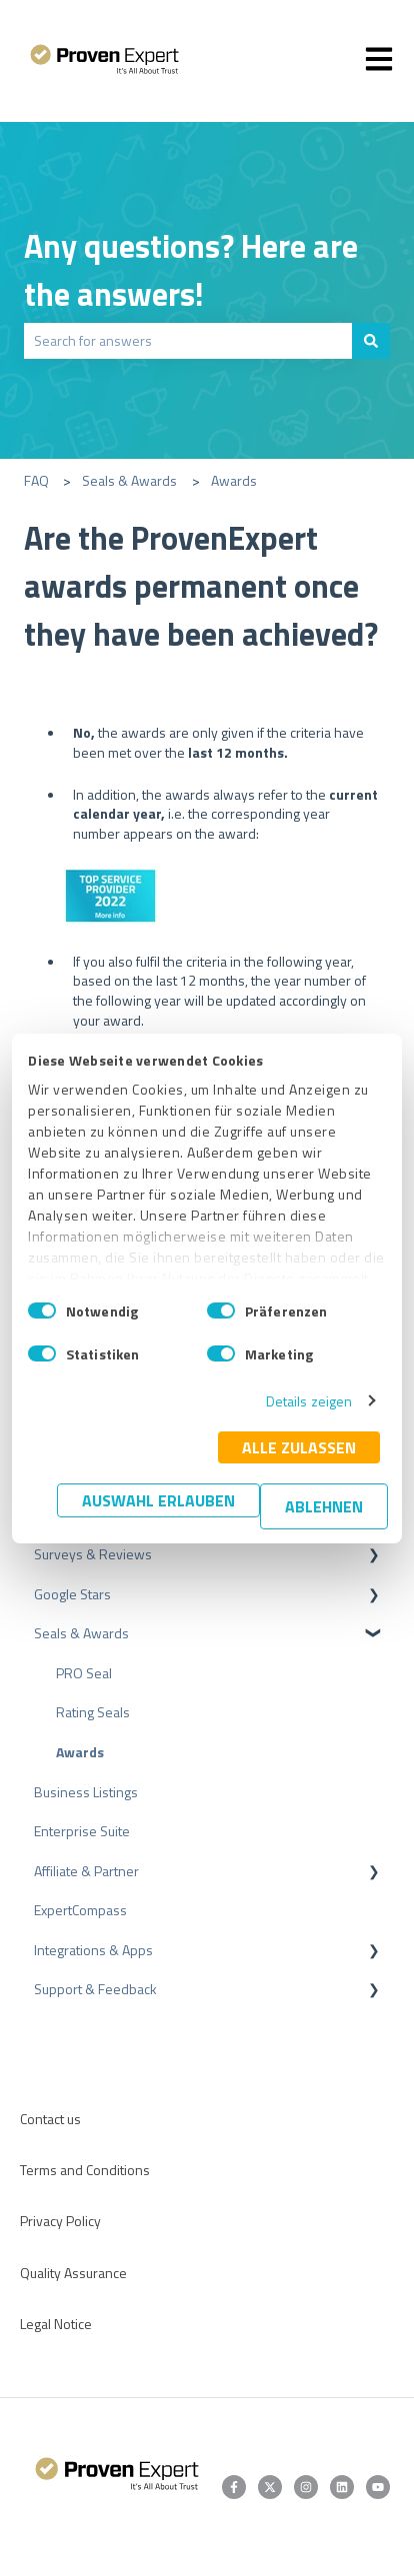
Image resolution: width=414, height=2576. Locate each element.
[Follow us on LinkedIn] (342, 2487)
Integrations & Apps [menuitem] (93, 1949)
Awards (234, 480)
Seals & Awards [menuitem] (81, 1632)
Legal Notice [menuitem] (56, 2323)
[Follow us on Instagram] (306, 2487)
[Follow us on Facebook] (234, 2487)
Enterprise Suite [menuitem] (82, 1830)
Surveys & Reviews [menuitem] (93, 1553)
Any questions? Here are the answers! (191, 270)
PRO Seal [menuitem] (84, 1672)
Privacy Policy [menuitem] (60, 2220)
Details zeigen (309, 1400)
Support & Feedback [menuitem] (95, 1988)
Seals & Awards (129, 480)
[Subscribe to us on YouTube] (378, 2487)
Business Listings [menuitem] (86, 1791)
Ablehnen (324, 1506)
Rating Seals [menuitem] (93, 1711)
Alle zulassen (299, 1447)
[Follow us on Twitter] (270, 2487)
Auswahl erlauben (158, 1500)
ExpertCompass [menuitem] (80, 1909)
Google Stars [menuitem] (72, 1593)
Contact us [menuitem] (50, 2118)
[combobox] (188, 341)
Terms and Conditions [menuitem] (85, 2169)
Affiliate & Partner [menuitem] (86, 1870)
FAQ (36, 480)
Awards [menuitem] (80, 1751)
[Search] (371, 341)
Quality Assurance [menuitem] (73, 2272)
